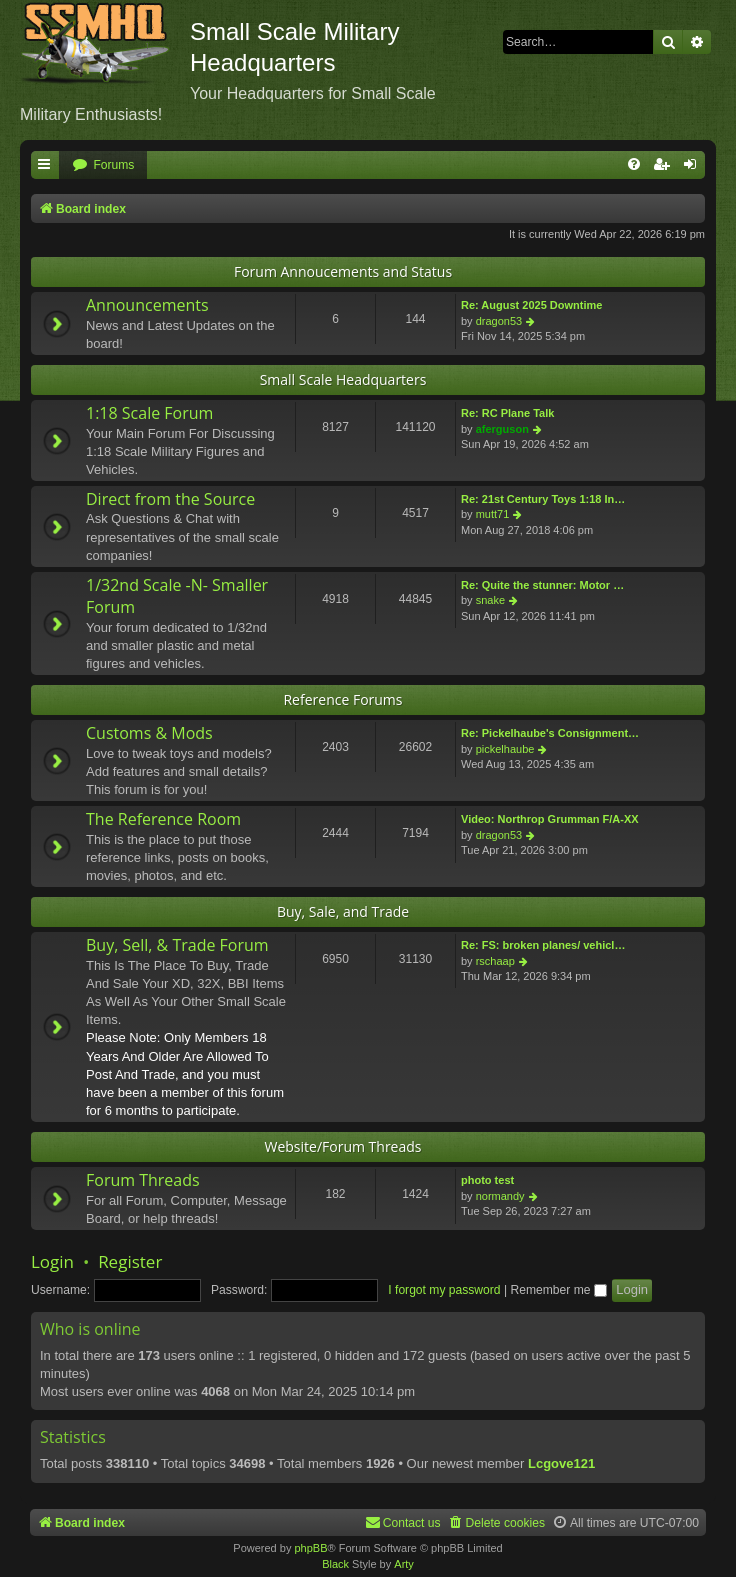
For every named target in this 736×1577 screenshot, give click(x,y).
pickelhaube (505, 749)
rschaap (495, 961)
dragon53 (499, 321)
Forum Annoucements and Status (343, 271)
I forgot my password (444, 1290)
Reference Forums (342, 699)
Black (335, 1564)
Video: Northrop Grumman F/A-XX (550, 819)
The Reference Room (163, 819)
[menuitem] (103, 165)
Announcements (147, 305)
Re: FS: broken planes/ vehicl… (543, 945)
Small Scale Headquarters (343, 379)
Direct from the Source (170, 499)
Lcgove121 (561, 1463)
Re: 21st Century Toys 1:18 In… (543, 499)
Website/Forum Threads (343, 1146)
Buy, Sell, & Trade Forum (177, 945)
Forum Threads (143, 1180)
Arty (404, 1564)
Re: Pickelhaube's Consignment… (550, 733)
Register (130, 1261)
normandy (500, 1196)
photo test (487, 1180)
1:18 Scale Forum (149, 413)
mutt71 (493, 514)
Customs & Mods (149, 733)
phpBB (310, 1548)
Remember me (558, 1290)
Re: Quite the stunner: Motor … (542, 585)
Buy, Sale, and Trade (343, 911)
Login (52, 1261)
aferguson (502, 429)
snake (490, 600)
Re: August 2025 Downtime (531, 305)
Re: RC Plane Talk (507, 413)
